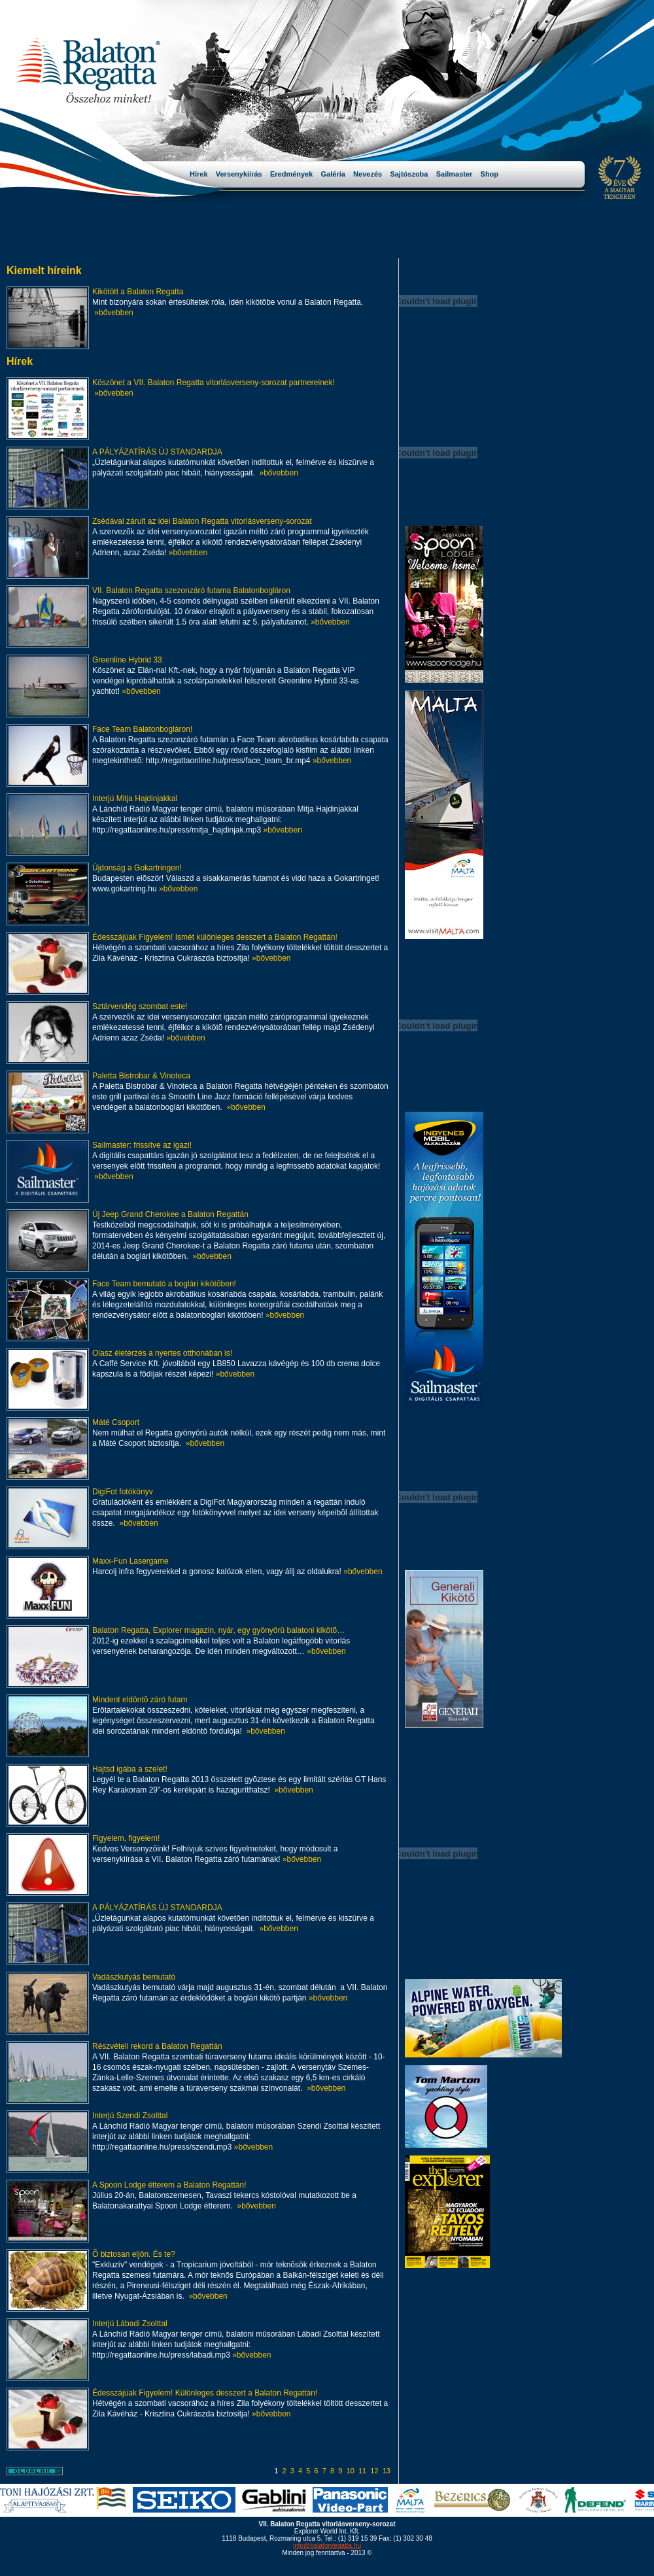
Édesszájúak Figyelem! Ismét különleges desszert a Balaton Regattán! (214, 937)
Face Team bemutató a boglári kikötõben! (164, 1283)
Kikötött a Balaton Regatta (137, 291)
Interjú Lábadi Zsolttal (129, 2323)
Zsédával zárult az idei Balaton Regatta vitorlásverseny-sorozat (202, 521)
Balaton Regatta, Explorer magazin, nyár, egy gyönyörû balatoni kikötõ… (218, 1630)
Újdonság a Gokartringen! (137, 867)
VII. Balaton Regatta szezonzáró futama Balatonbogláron (191, 590)
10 (350, 2471)
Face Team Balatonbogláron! (142, 729)
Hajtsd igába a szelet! (129, 1769)
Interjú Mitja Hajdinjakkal (134, 798)
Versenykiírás (243, 174)
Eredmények (295, 174)
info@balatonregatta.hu (327, 2545)
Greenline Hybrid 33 (127, 659)
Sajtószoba (413, 174)
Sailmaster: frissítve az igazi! (142, 1145)
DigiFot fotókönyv (122, 1491)
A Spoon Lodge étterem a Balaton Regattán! (169, 2185)
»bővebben (113, 312)
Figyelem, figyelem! (126, 1838)
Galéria (337, 174)
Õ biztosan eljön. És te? (133, 2254)
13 (386, 2471)
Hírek (203, 174)
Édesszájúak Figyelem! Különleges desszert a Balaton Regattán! (204, 2392)
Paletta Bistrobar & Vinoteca (141, 1075)
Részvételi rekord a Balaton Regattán (157, 2046)
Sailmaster (458, 174)
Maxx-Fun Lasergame (130, 1561)
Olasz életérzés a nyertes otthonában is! (162, 1353)
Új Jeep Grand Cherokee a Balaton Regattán (170, 1214)
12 (374, 2471)
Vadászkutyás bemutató (133, 1977)
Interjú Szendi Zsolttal (129, 2115)
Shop (490, 174)
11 (362, 2471)
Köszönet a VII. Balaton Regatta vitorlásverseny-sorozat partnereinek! (213, 382)
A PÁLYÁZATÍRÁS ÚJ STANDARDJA (157, 451)
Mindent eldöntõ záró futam (139, 1699)
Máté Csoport (115, 1422)
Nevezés (371, 174)
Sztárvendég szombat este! (139, 1006)
